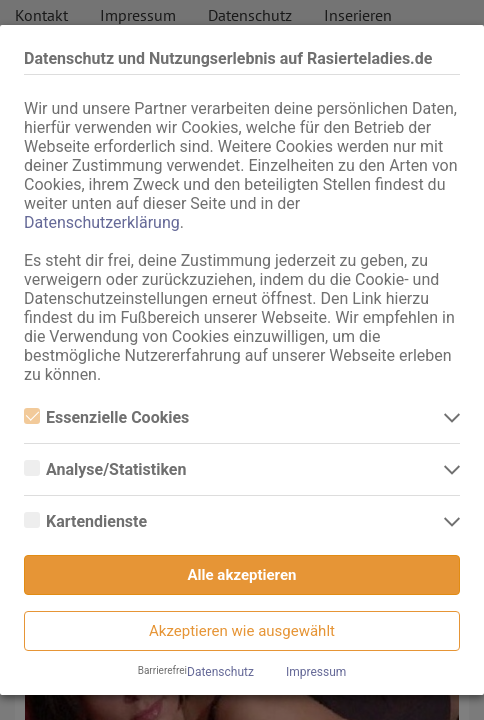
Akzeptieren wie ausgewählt (242, 631)
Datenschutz (220, 672)
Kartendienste (85, 521)
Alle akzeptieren (242, 575)
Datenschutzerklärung (102, 222)
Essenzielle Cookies (106, 417)
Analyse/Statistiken (105, 469)
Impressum (316, 672)
